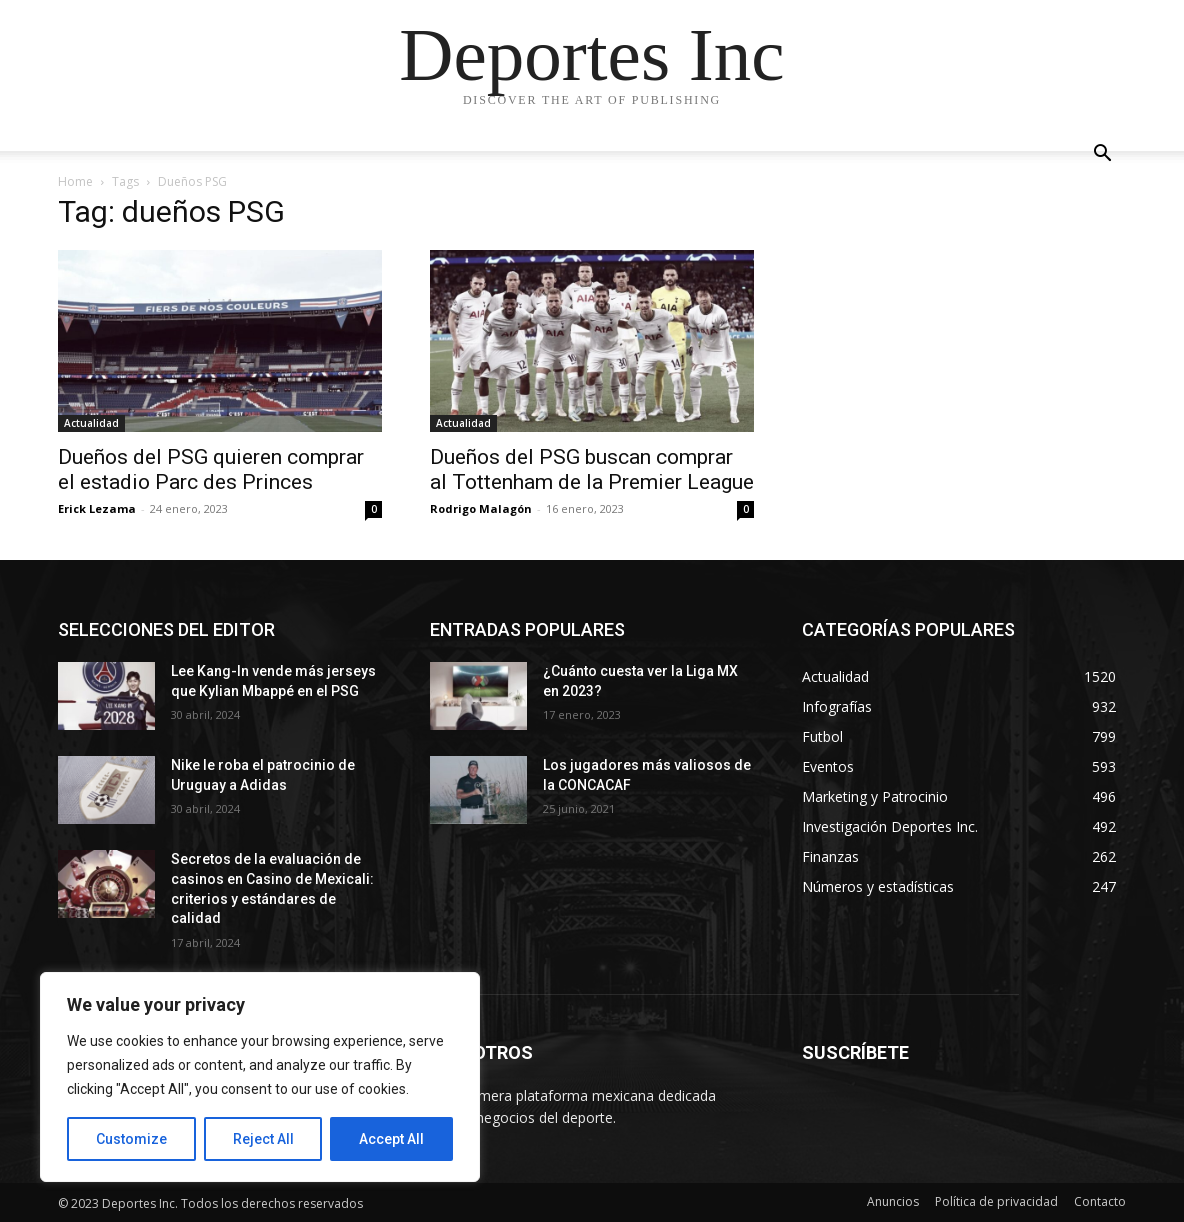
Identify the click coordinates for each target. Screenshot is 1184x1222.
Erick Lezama (97, 508)
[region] (260, 1077)
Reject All (263, 1139)
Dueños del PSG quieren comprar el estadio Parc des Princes (211, 469)
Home (75, 181)
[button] (1102, 155)
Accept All (391, 1139)
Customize (131, 1139)
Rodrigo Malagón (481, 508)
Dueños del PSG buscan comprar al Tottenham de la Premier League (592, 469)
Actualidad (91, 423)
